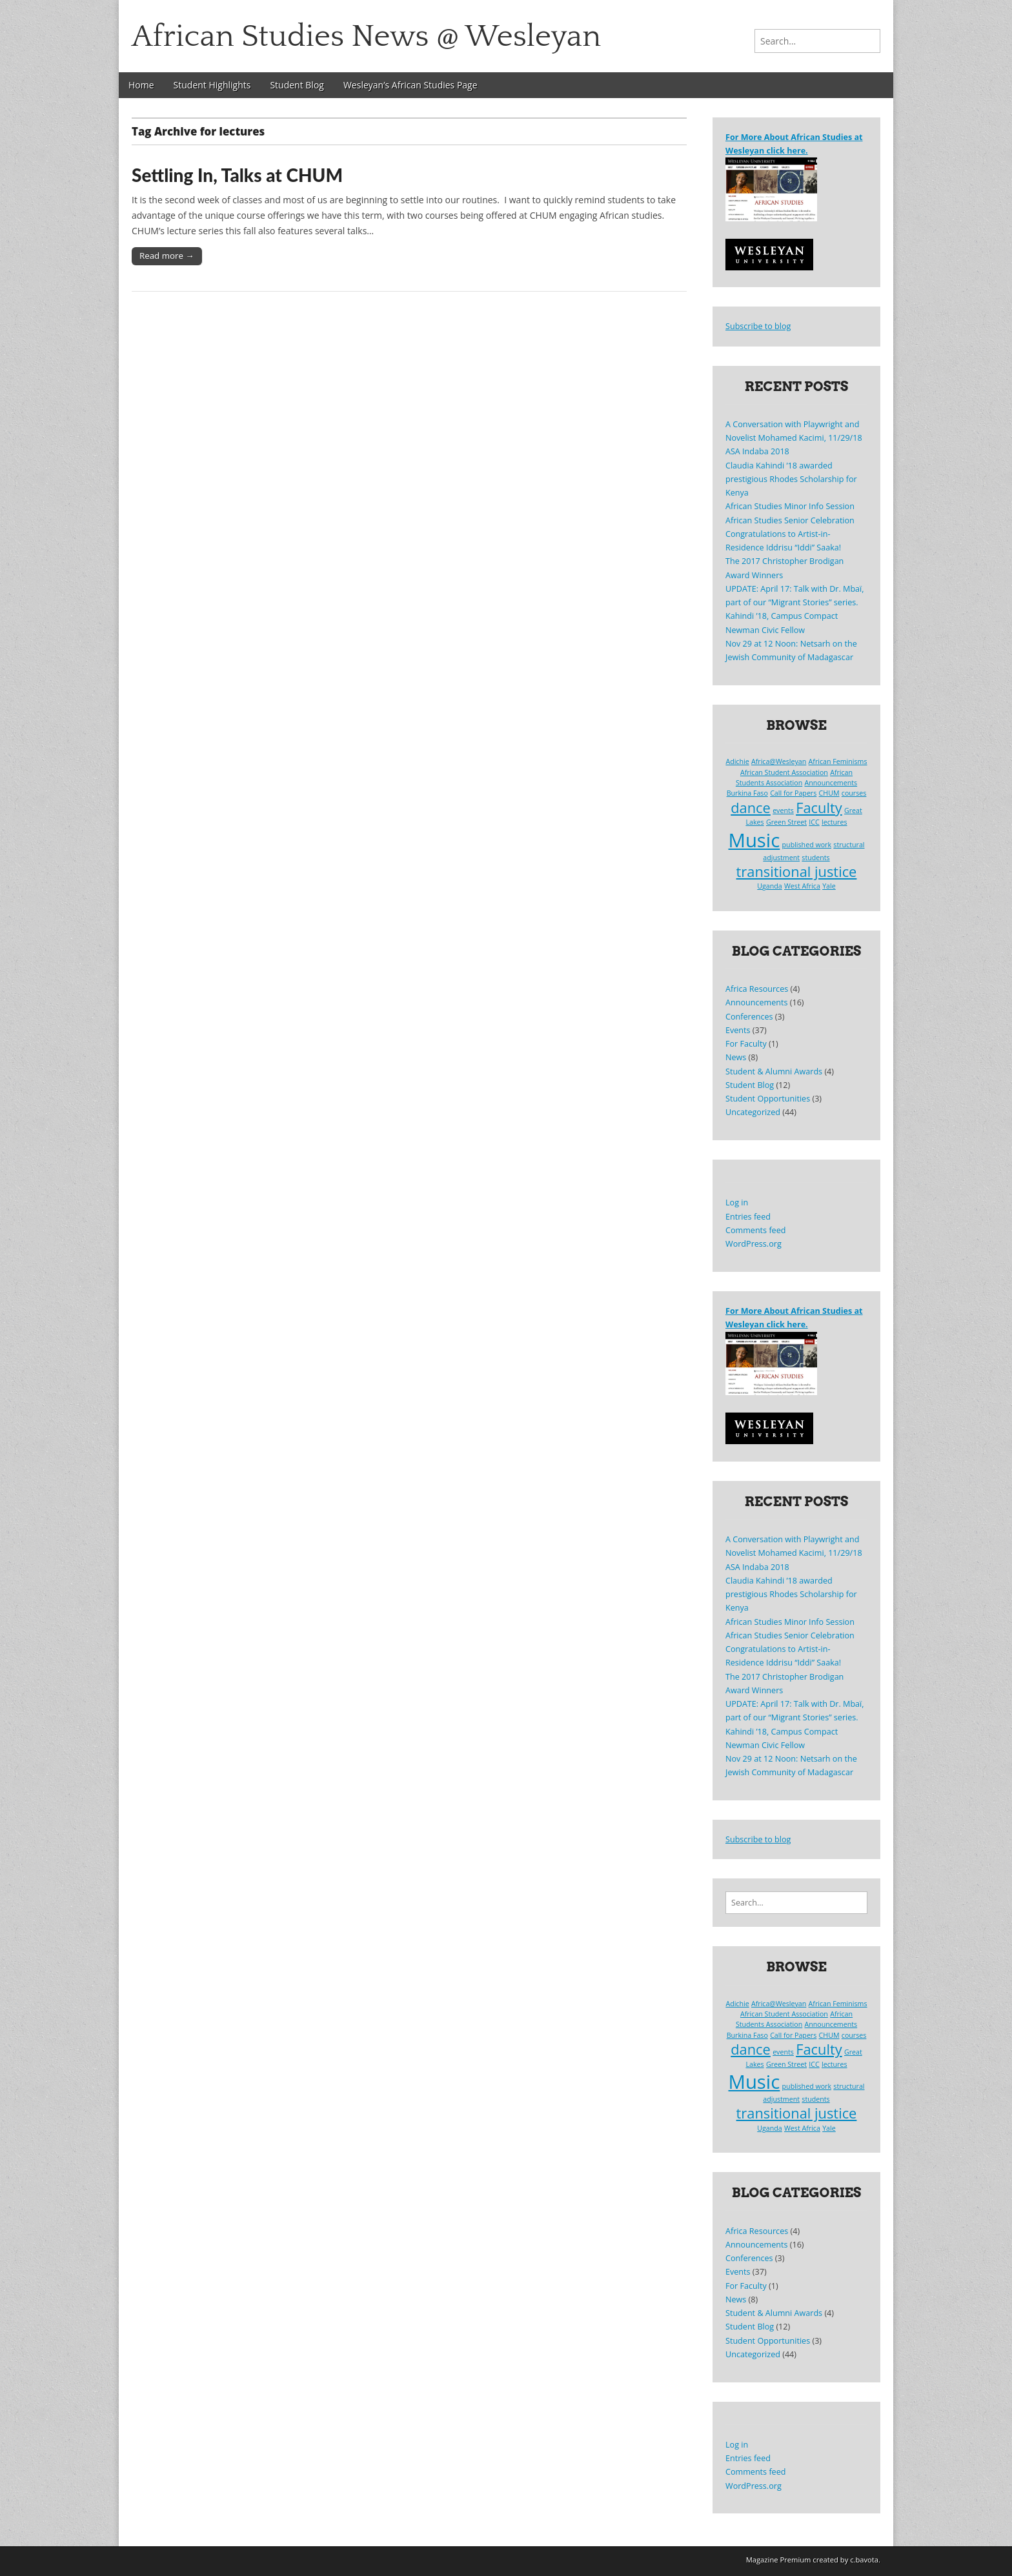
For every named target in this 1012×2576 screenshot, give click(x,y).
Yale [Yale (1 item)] (829, 886)
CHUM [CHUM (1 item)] (829, 793)
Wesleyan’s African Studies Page (410, 85)
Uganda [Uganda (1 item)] (769, 886)
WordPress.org (753, 1243)
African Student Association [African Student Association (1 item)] (784, 772)
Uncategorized (752, 1112)
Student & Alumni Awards (773, 1071)
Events (738, 1030)
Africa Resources (756, 988)
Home (141, 85)
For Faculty (746, 1043)
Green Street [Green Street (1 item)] (786, 822)
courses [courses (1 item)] (854, 793)
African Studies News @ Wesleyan (366, 36)
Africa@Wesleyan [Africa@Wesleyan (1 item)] (778, 761)
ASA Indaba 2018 (757, 451)
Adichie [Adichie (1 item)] (737, 761)
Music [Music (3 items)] (754, 840)
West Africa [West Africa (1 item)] (802, 886)
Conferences (749, 1016)
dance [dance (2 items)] (751, 807)
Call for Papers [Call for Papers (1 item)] (793, 793)
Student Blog (297, 85)
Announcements (756, 1002)
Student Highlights (212, 85)
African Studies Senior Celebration (790, 520)
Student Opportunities (767, 1098)
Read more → (166, 255)
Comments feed (755, 1230)
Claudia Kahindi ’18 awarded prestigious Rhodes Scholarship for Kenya (791, 479)
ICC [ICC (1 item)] (814, 822)
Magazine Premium (778, 2559)
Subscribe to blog (758, 326)
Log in (736, 1202)
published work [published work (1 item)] (806, 844)
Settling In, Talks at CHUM (237, 175)
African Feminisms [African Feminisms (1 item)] (838, 761)
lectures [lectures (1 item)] (834, 822)
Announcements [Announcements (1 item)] (830, 782)
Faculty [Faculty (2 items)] (819, 807)
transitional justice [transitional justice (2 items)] (796, 871)
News (735, 1057)
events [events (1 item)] (783, 810)
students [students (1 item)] (815, 857)
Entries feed (748, 1216)
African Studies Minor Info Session (790, 506)
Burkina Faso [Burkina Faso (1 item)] (747, 793)
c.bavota (864, 2559)
